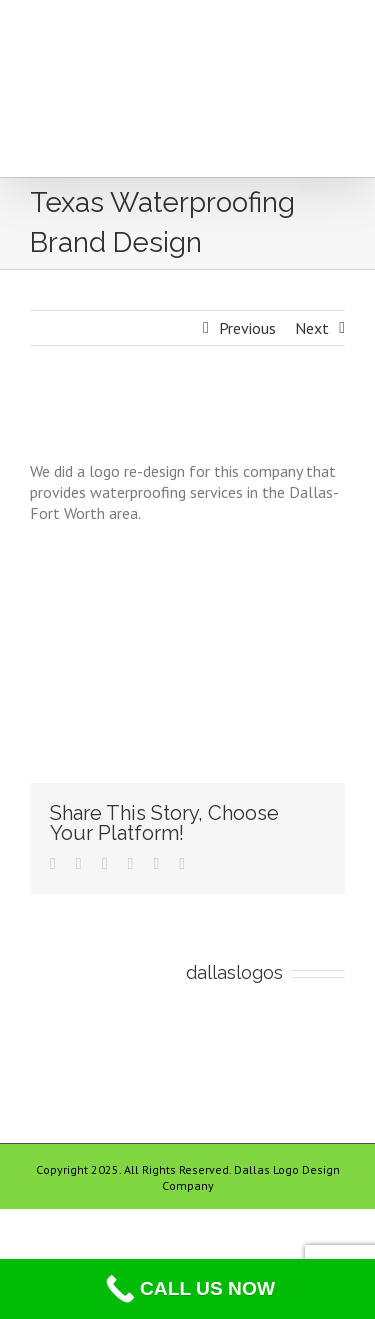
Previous (247, 328)
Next (312, 328)
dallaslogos (234, 972)
